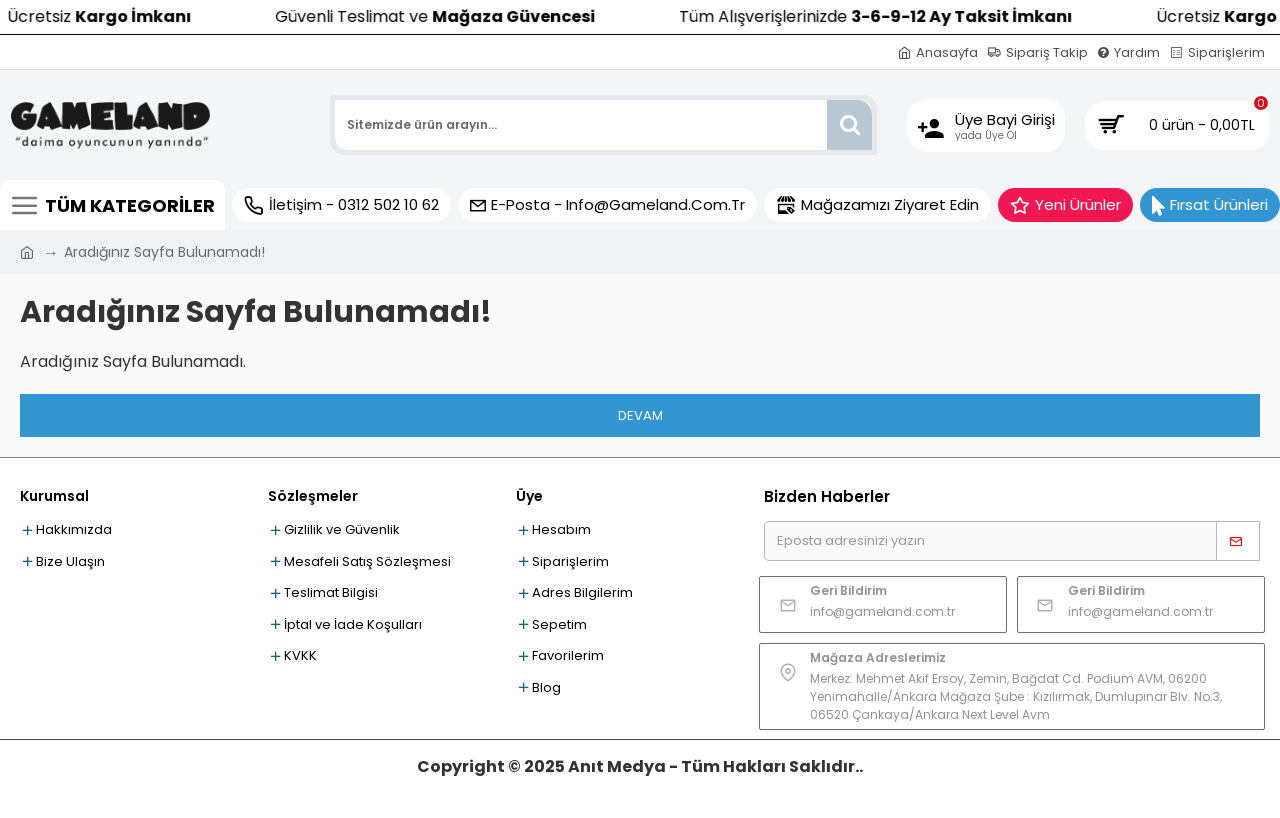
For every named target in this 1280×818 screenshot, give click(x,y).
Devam (640, 415)
